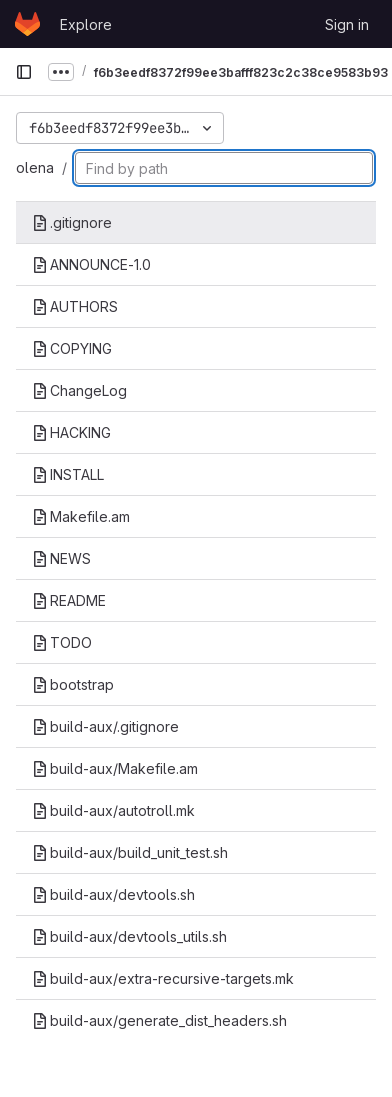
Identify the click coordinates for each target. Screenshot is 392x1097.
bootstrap (73, 684)
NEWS (61, 558)
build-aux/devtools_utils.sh (129, 936)
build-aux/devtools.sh (113, 894)
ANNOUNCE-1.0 (91, 264)
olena (35, 167)
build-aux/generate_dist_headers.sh (159, 1020)
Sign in (347, 24)
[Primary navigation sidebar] (24, 72)
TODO (62, 642)
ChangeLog (79, 390)
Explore (86, 24)
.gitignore (72, 222)
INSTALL (68, 474)
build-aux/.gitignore (105, 726)
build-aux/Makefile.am (115, 768)
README (69, 600)
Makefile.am (81, 516)
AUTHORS (75, 306)
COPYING (72, 348)
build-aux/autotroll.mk (113, 810)
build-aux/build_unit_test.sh (130, 852)
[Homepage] (27, 24)
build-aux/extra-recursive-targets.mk (163, 978)
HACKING (71, 432)
